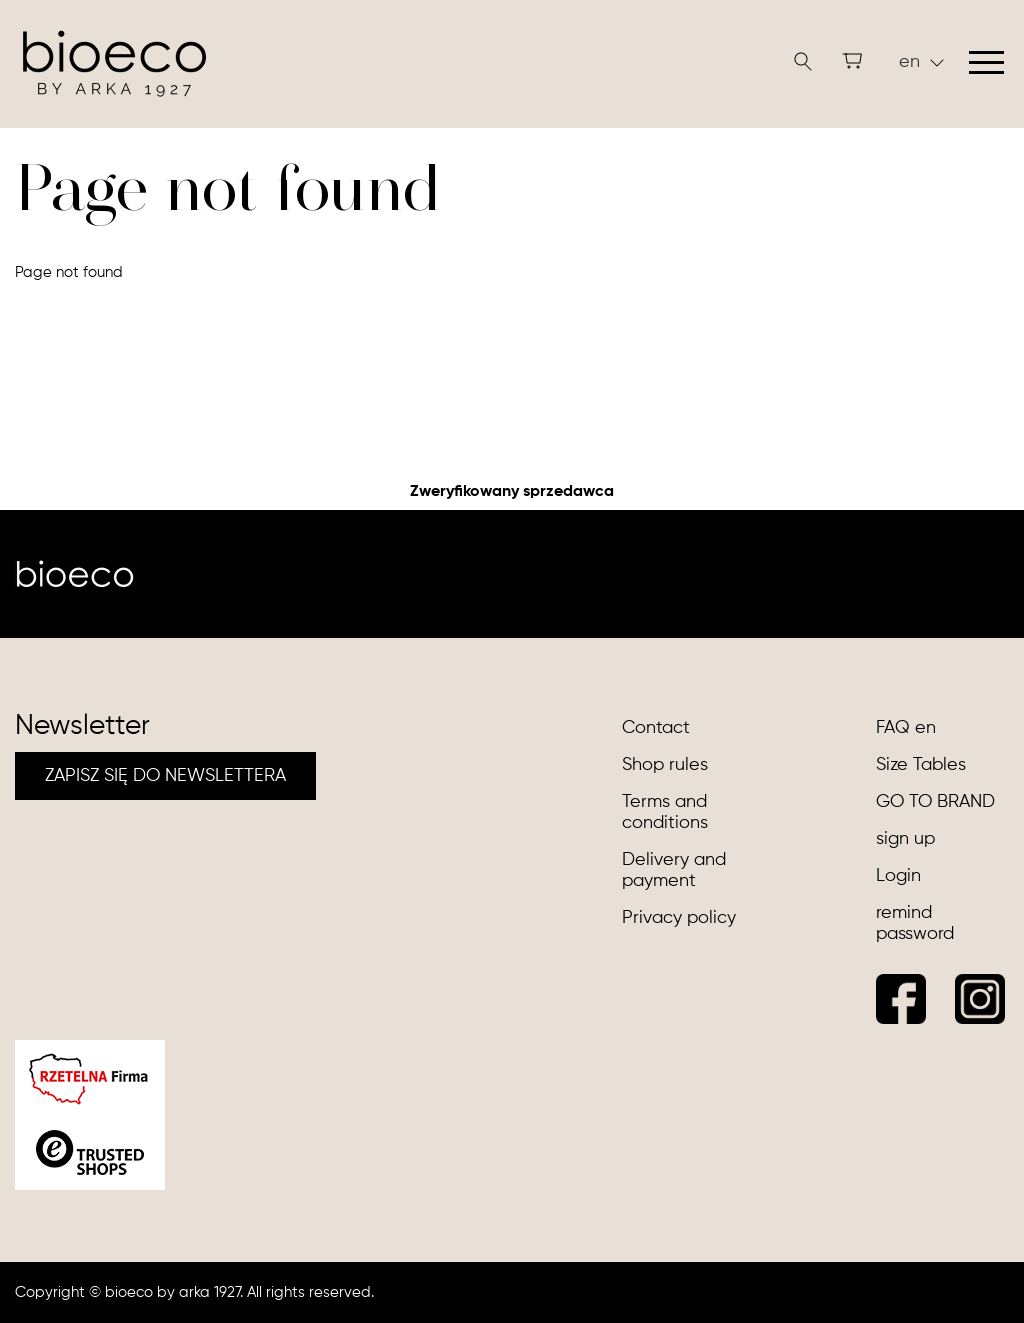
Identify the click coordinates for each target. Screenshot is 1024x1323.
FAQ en (906, 728)
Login (898, 876)
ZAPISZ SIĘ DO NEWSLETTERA (165, 776)
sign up (905, 839)
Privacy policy (679, 918)
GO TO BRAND (935, 802)
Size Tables (921, 765)
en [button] (921, 62)
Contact (656, 728)
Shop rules (665, 765)
